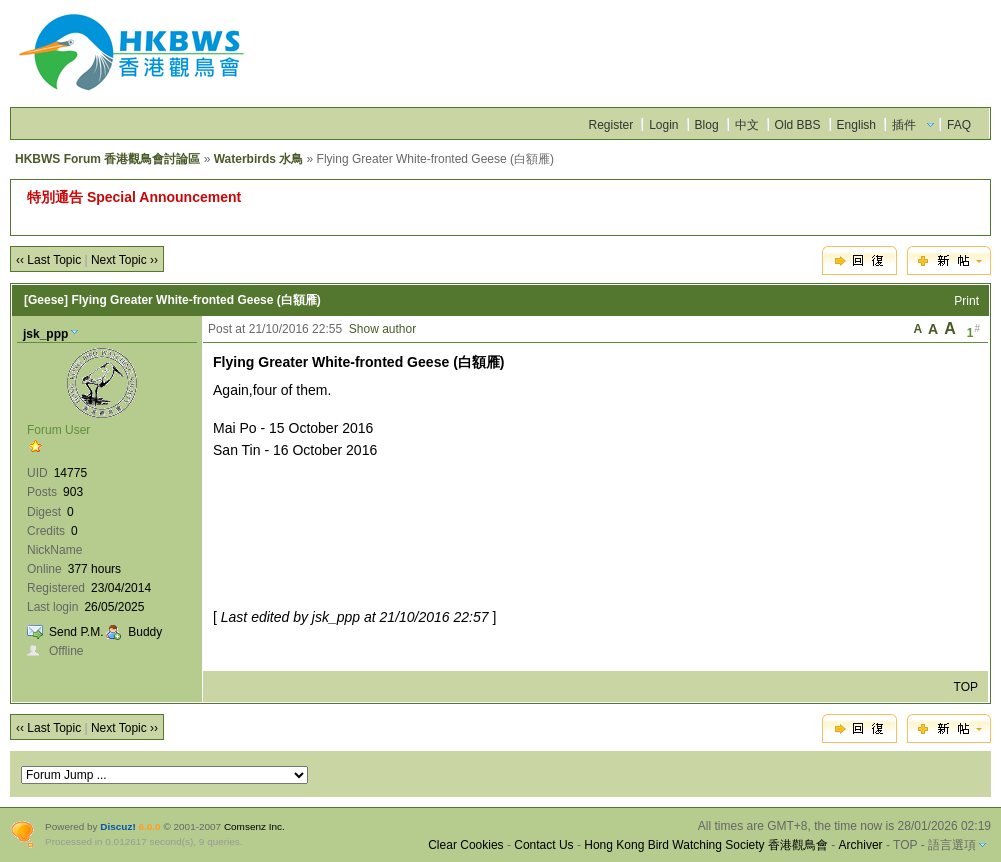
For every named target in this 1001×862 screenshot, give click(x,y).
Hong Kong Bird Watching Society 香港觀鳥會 (706, 845)
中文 (747, 125)
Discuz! (117, 826)
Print (966, 301)
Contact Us (543, 845)
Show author (382, 329)
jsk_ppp (45, 334)
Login (663, 125)
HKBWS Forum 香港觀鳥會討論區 (107, 159)
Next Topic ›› (124, 260)
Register (610, 125)
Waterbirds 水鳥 (259, 159)
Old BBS (798, 125)
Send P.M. (76, 632)
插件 (904, 125)
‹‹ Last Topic (48, 260)
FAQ (959, 125)
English (856, 125)
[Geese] (46, 300)
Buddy (145, 632)
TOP (966, 687)
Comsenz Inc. (254, 826)
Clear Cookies (465, 845)
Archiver (861, 845)
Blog (707, 125)
